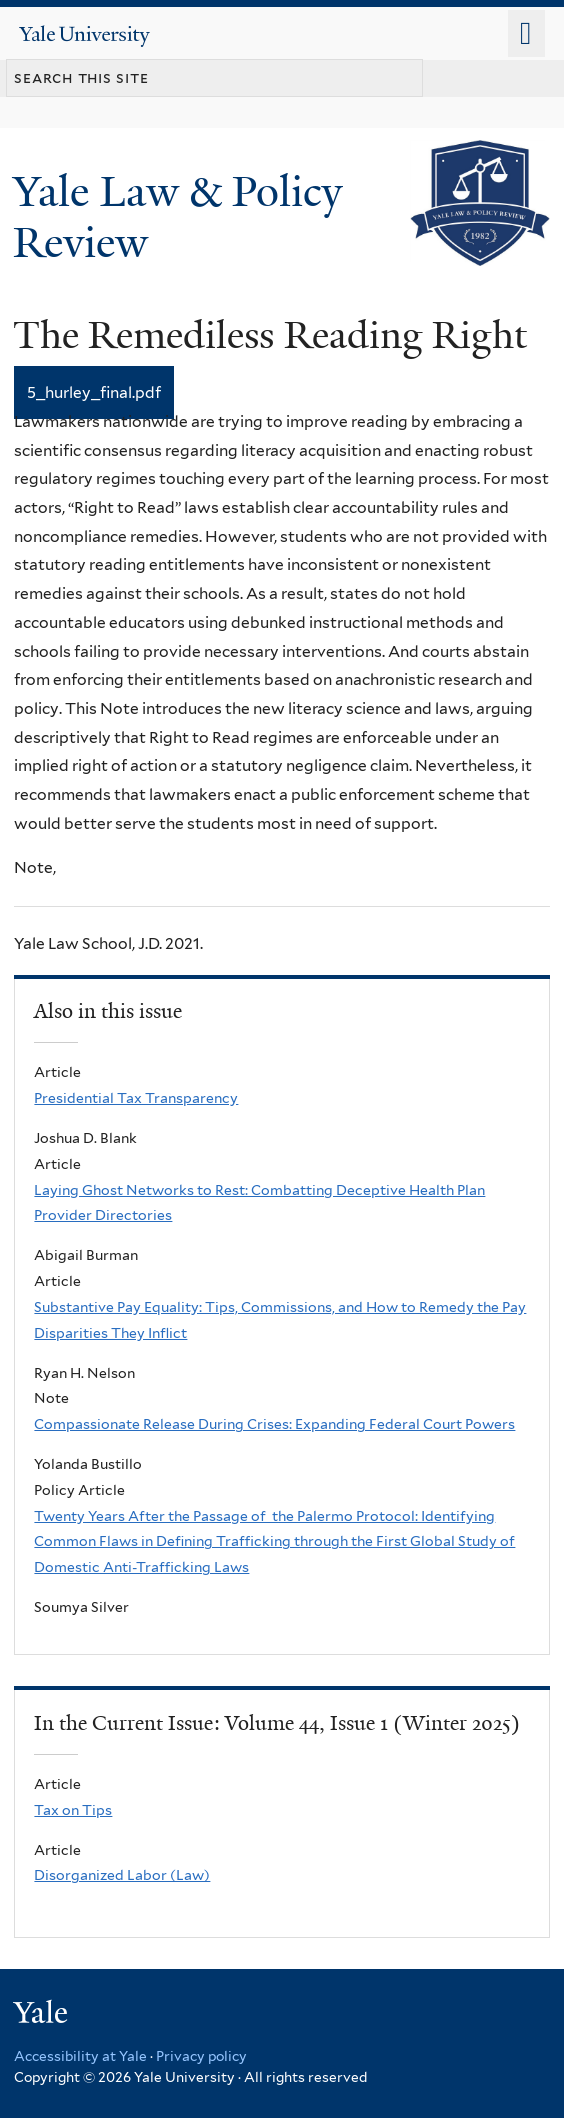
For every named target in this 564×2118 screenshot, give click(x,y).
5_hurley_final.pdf (94, 392)
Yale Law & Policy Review (177, 216)
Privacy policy (201, 2056)
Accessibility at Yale (80, 2056)
